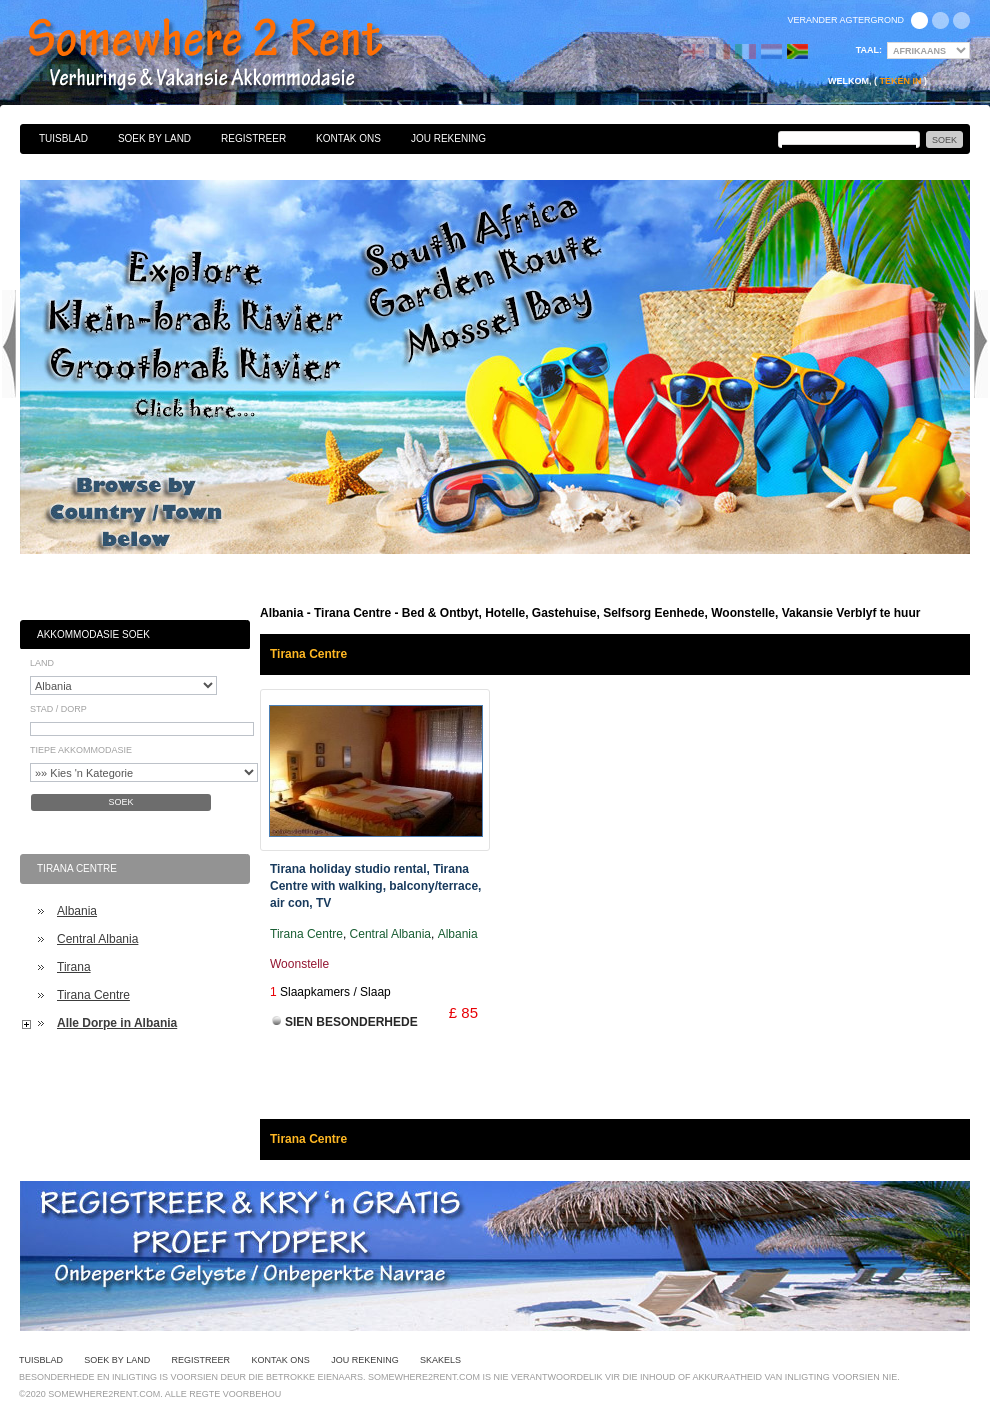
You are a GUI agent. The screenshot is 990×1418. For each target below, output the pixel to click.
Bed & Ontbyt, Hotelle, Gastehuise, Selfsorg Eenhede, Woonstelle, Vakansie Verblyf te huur (227, 55)
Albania (77, 911)
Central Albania (97, 939)
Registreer (253, 138)
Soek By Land (154, 138)
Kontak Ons (348, 138)
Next (981, 344)
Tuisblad (63, 138)
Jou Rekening (448, 138)
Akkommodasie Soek (93, 634)
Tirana (74, 967)
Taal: (869, 50)
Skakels (440, 1360)
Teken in (900, 81)
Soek (120, 802)
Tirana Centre (93, 995)
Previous (9, 344)
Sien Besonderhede (351, 1022)
